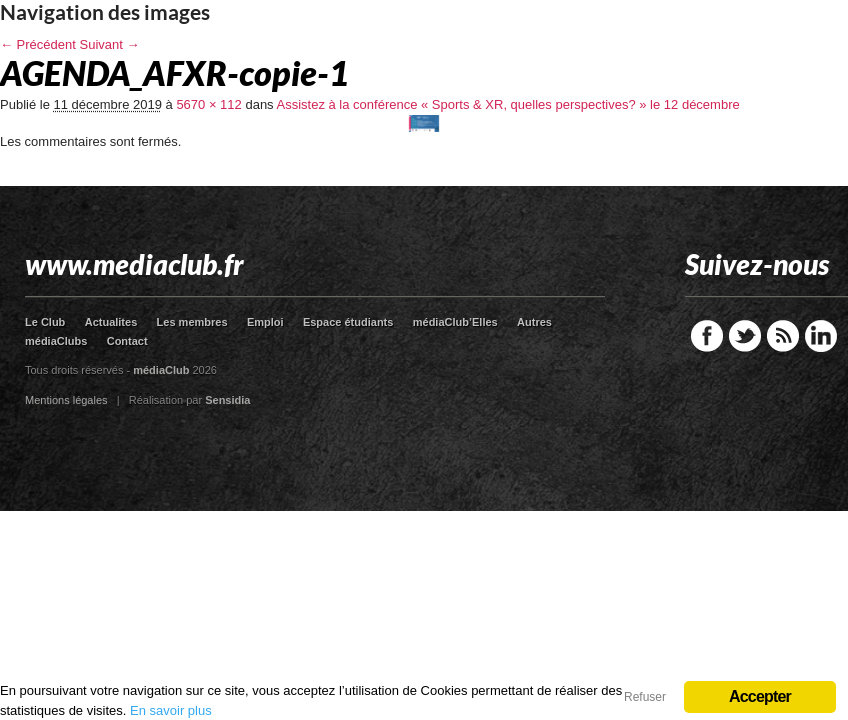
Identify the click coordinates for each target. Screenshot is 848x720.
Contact (127, 341)
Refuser (645, 697)
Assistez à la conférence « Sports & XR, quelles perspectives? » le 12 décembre (508, 104)
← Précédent (38, 44)
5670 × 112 (208, 104)
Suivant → (110, 44)
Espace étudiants (348, 322)
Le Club (45, 322)
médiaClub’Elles (455, 322)
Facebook (707, 336)
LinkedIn (821, 336)
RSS (783, 336)
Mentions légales (66, 400)
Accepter (760, 696)
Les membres (192, 322)
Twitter (745, 336)
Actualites (111, 322)
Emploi (265, 322)
